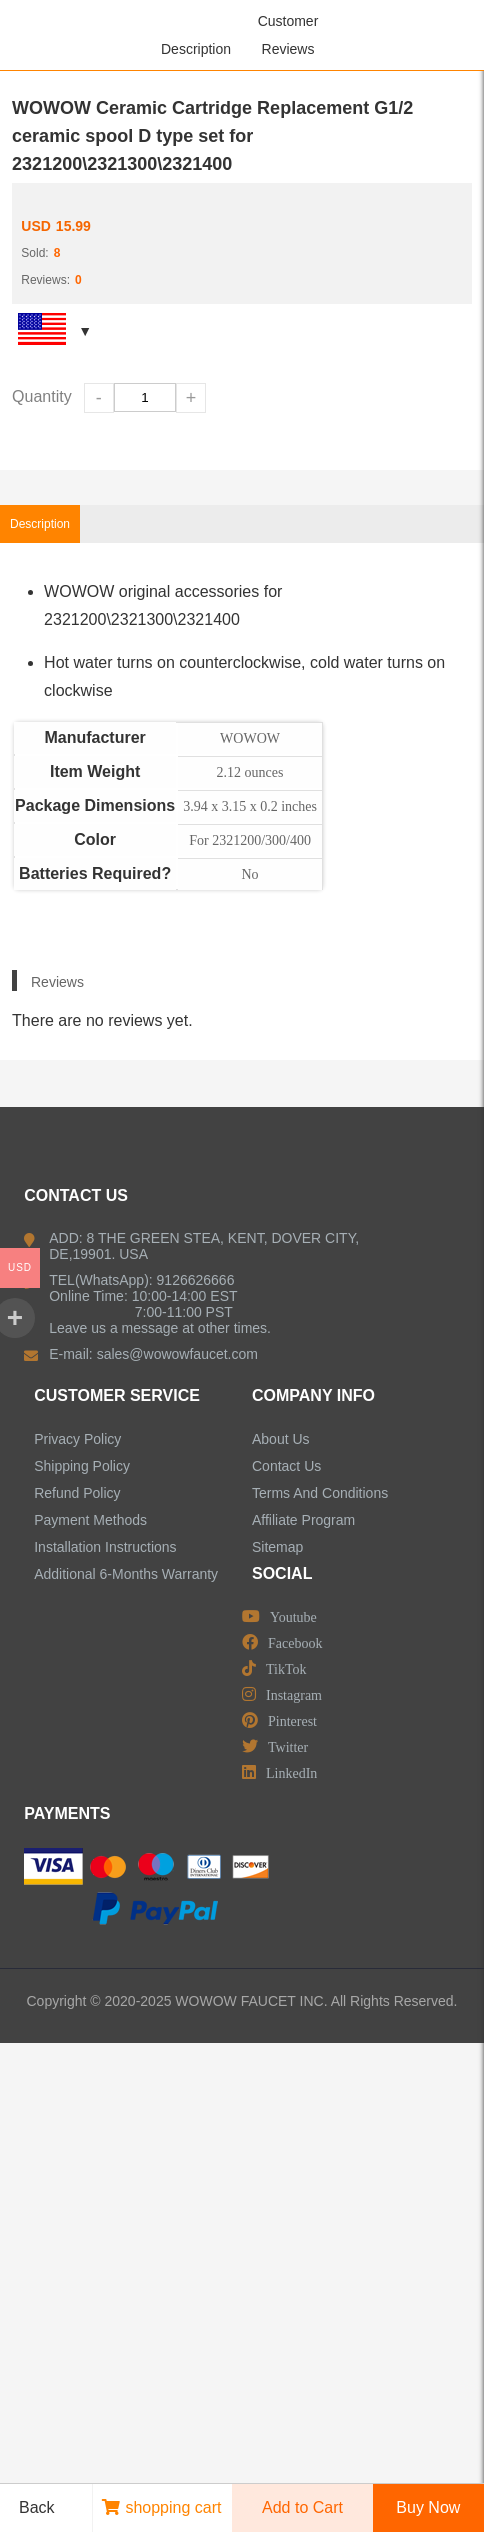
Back (30, 2508)
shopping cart (161, 2507)
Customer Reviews (288, 35)
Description (196, 49)
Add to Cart (302, 2507)
